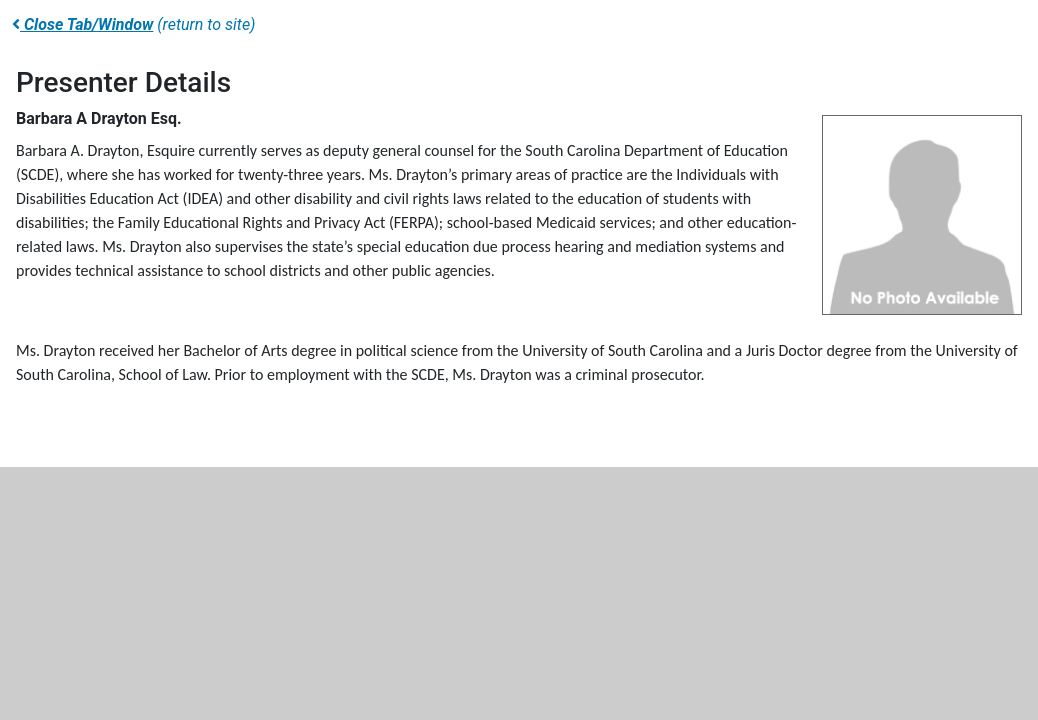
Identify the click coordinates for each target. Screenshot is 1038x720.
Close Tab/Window (82, 24)
